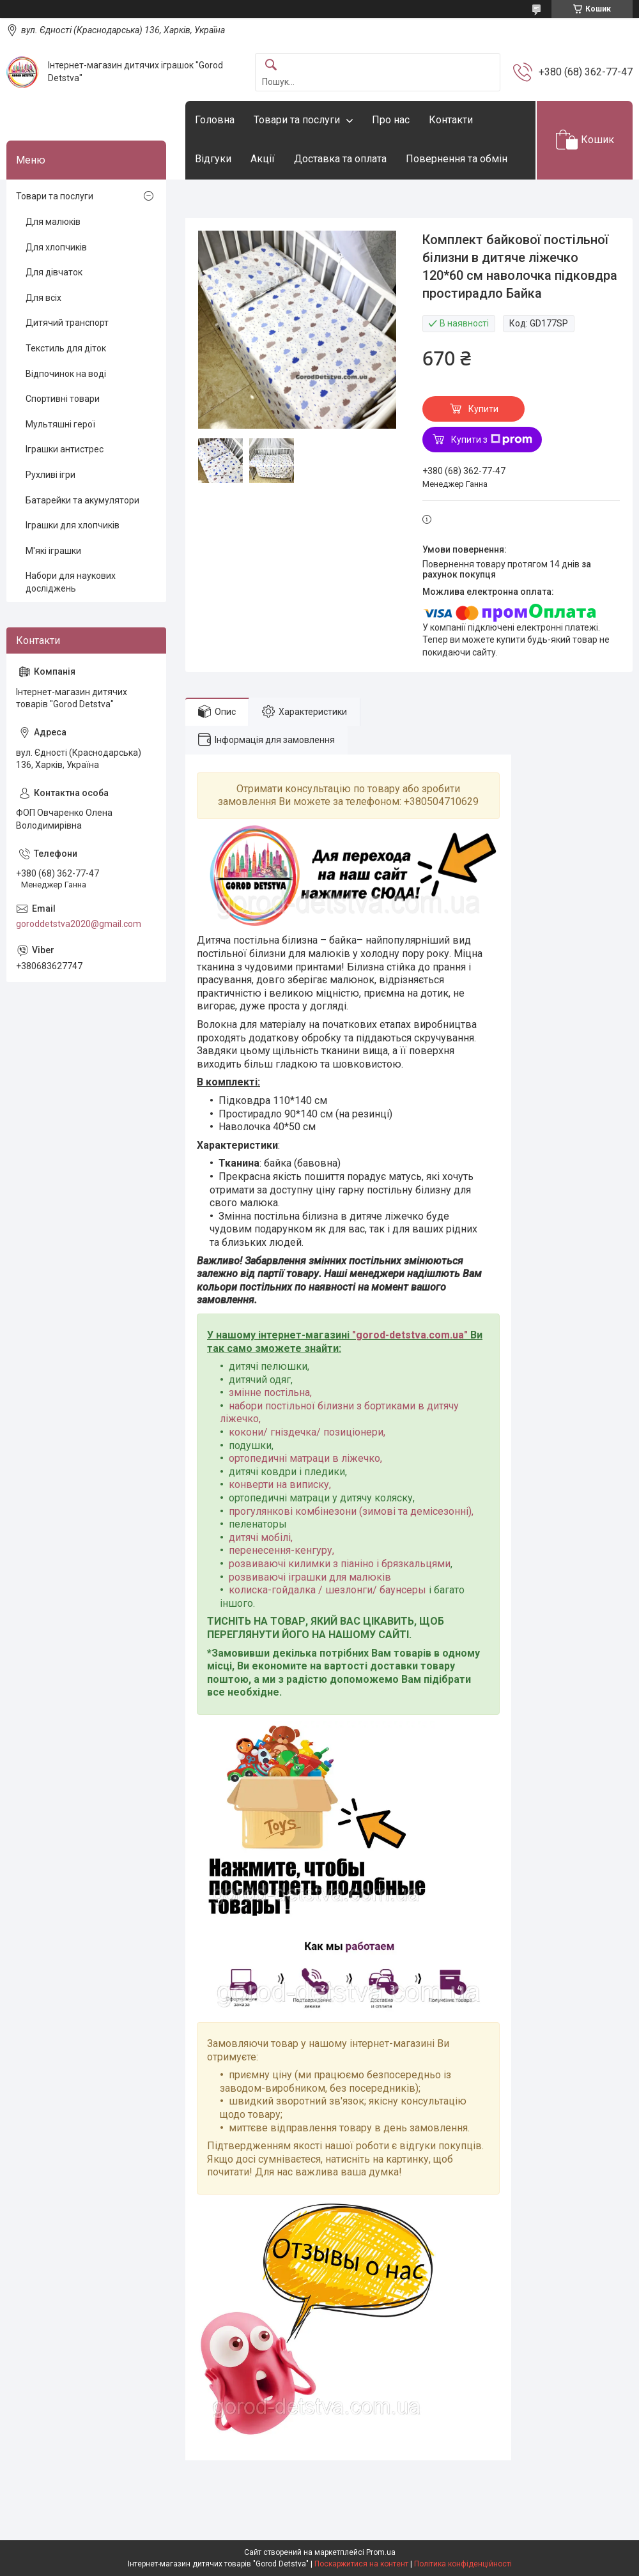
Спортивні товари (63, 399)
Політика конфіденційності (463, 2563)
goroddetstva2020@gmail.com (78, 924)
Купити (483, 409)
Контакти (451, 120)
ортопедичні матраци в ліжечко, (305, 1458)
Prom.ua (381, 2552)
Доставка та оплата (340, 159)
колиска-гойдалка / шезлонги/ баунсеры (327, 1590)
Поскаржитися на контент (361, 2563)
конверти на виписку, (280, 1484)
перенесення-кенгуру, (281, 1550)
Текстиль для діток (66, 348)
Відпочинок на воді (66, 374)
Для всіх (43, 298)
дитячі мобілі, (261, 1537)
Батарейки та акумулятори (82, 500)
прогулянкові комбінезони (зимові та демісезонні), (351, 1511)
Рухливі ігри (50, 475)
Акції (262, 159)
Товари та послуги (297, 120)
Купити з (491, 439)
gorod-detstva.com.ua (410, 1335)
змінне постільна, (270, 1392)
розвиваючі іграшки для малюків (310, 1577)
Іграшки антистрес (65, 449)
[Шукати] (271, 65)
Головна (215, 120)
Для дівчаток (54, 272)
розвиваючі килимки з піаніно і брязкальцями (339, 1564)
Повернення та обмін (456, 159)
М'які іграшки (53, 551)
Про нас (391, 120)
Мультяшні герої (60, 424)
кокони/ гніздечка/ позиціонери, (307, 1432)
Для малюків (53, 222)
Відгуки (213, 159)
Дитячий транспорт (67, 323)
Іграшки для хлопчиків (72, 525)
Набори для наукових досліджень (71, 582)
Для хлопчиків (56, 247)
